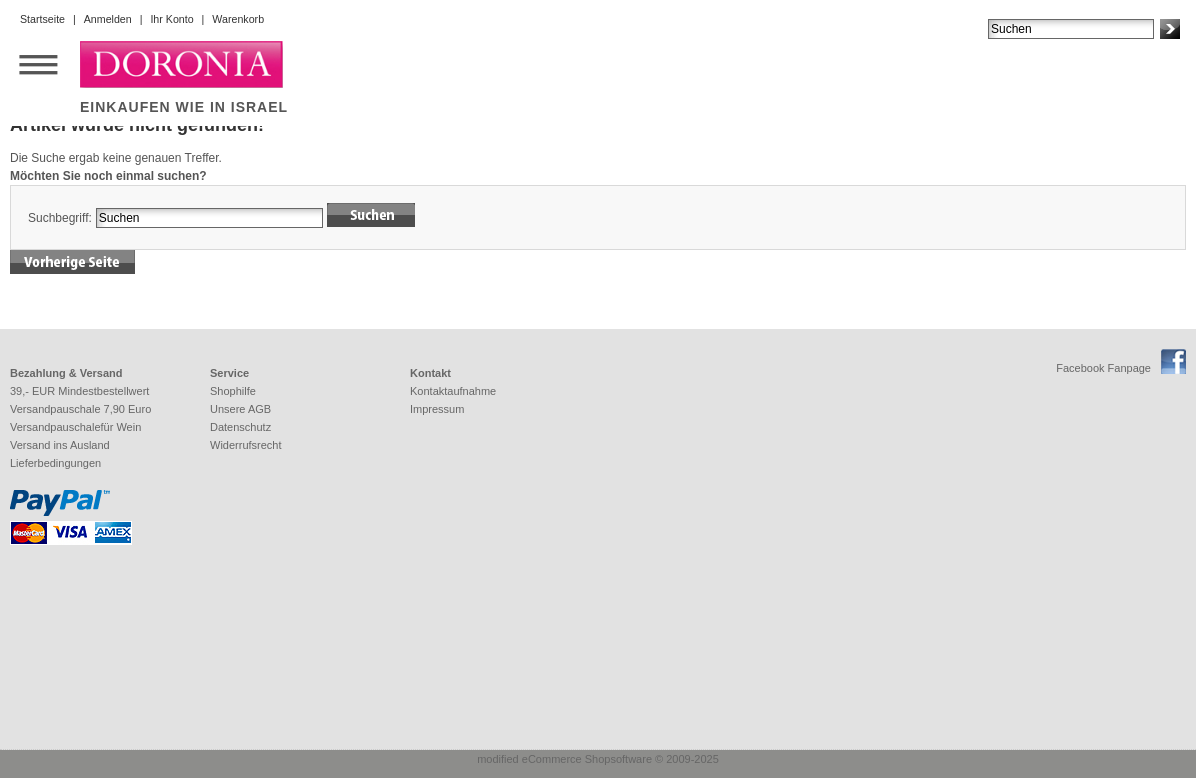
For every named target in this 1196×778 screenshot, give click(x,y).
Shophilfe (233, 391)
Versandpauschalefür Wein (75, 427)
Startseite (42, 19)
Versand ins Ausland (60, 445)
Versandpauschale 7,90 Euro (80, 409)
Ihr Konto (171, 19)
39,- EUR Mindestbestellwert (79, 391)
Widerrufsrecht (246, 445)
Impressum (437, 409)
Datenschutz (240, 427)
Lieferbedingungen (55, 463)
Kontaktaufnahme (453, 391)
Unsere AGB (240, 409)
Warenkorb (238, 19)
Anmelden (108, 19)
